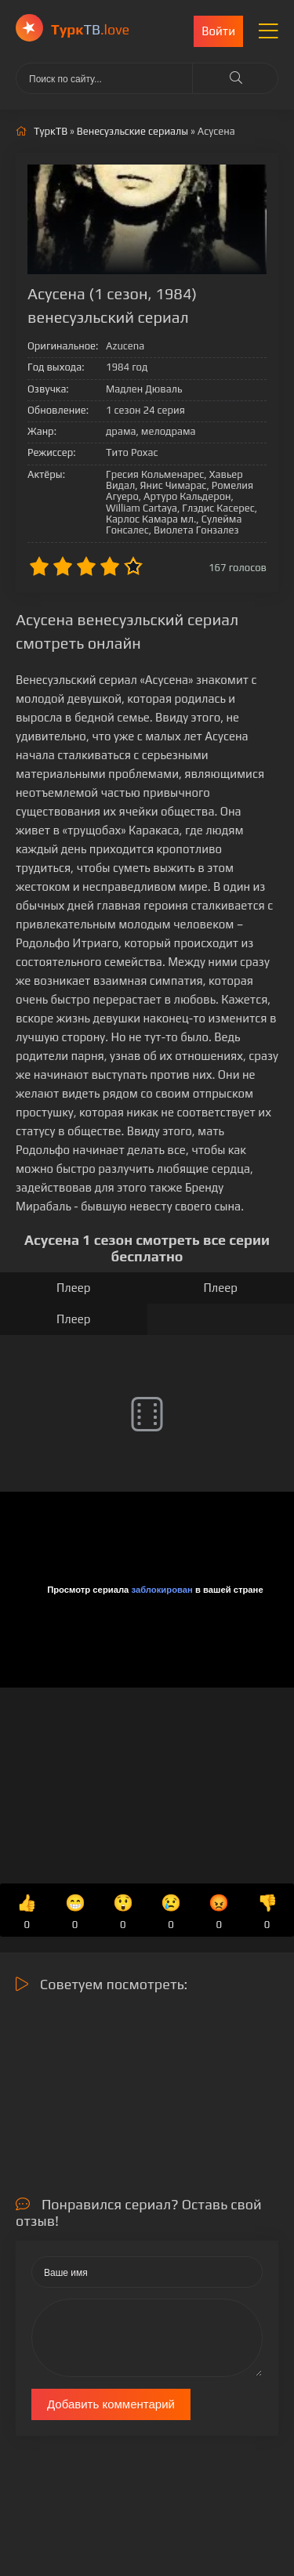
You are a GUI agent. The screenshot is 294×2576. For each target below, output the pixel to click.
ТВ (90, 29)
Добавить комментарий (111, 2404)
